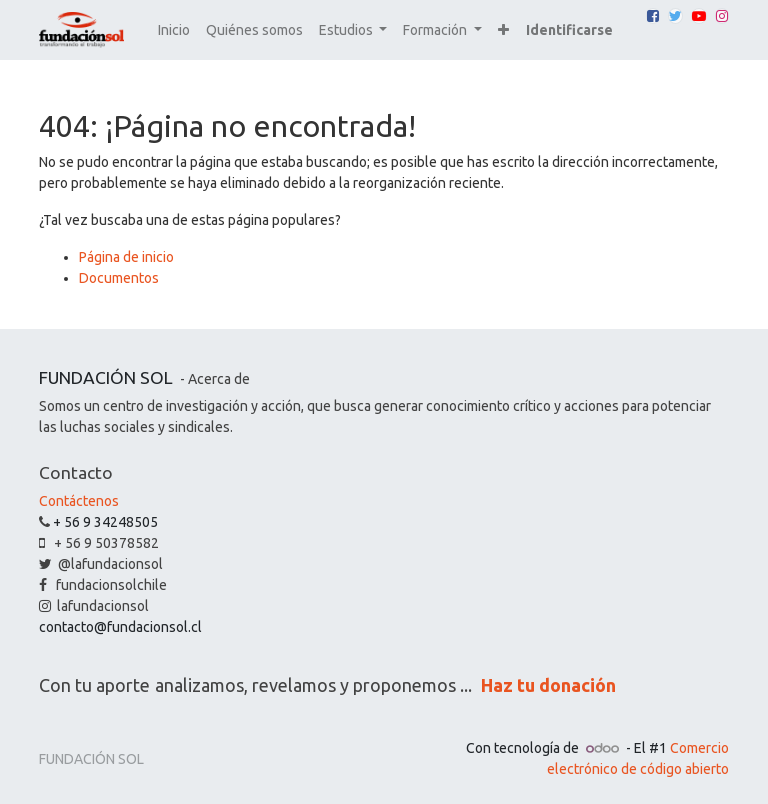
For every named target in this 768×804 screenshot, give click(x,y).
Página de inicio (126, 257)
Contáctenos (79, 501)
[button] (503, 30)
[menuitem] (174, 30)
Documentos (119, 278)
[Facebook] (653, 16)
